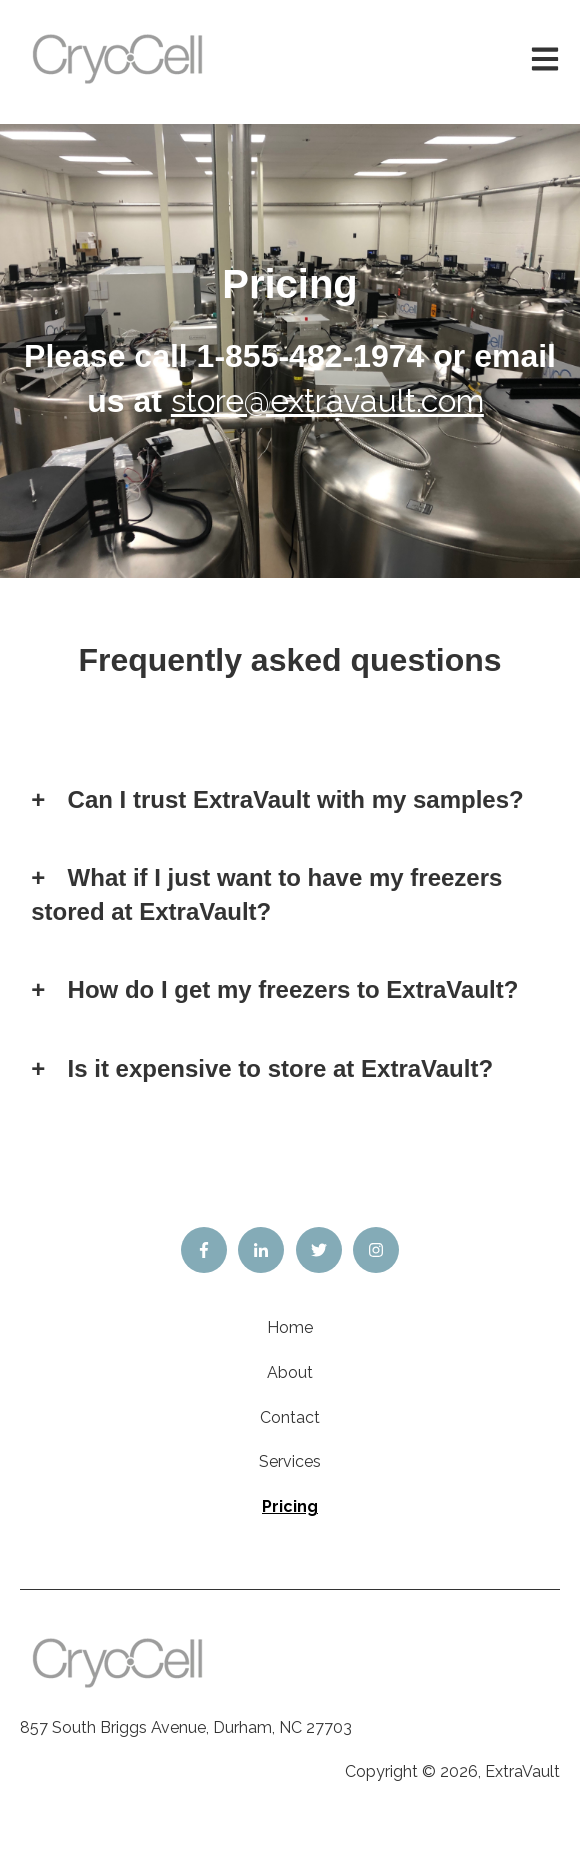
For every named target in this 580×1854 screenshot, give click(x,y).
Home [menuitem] (290, 1327)
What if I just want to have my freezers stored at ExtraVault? (266, 894)
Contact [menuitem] (290, 1417)
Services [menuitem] (290, 1461)
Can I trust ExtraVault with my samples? (296, 799)
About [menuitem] (290, 1372)
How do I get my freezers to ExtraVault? (293, 989)
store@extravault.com (327, 400)
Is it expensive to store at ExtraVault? (280, 1068)
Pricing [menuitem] (290, 1506)
